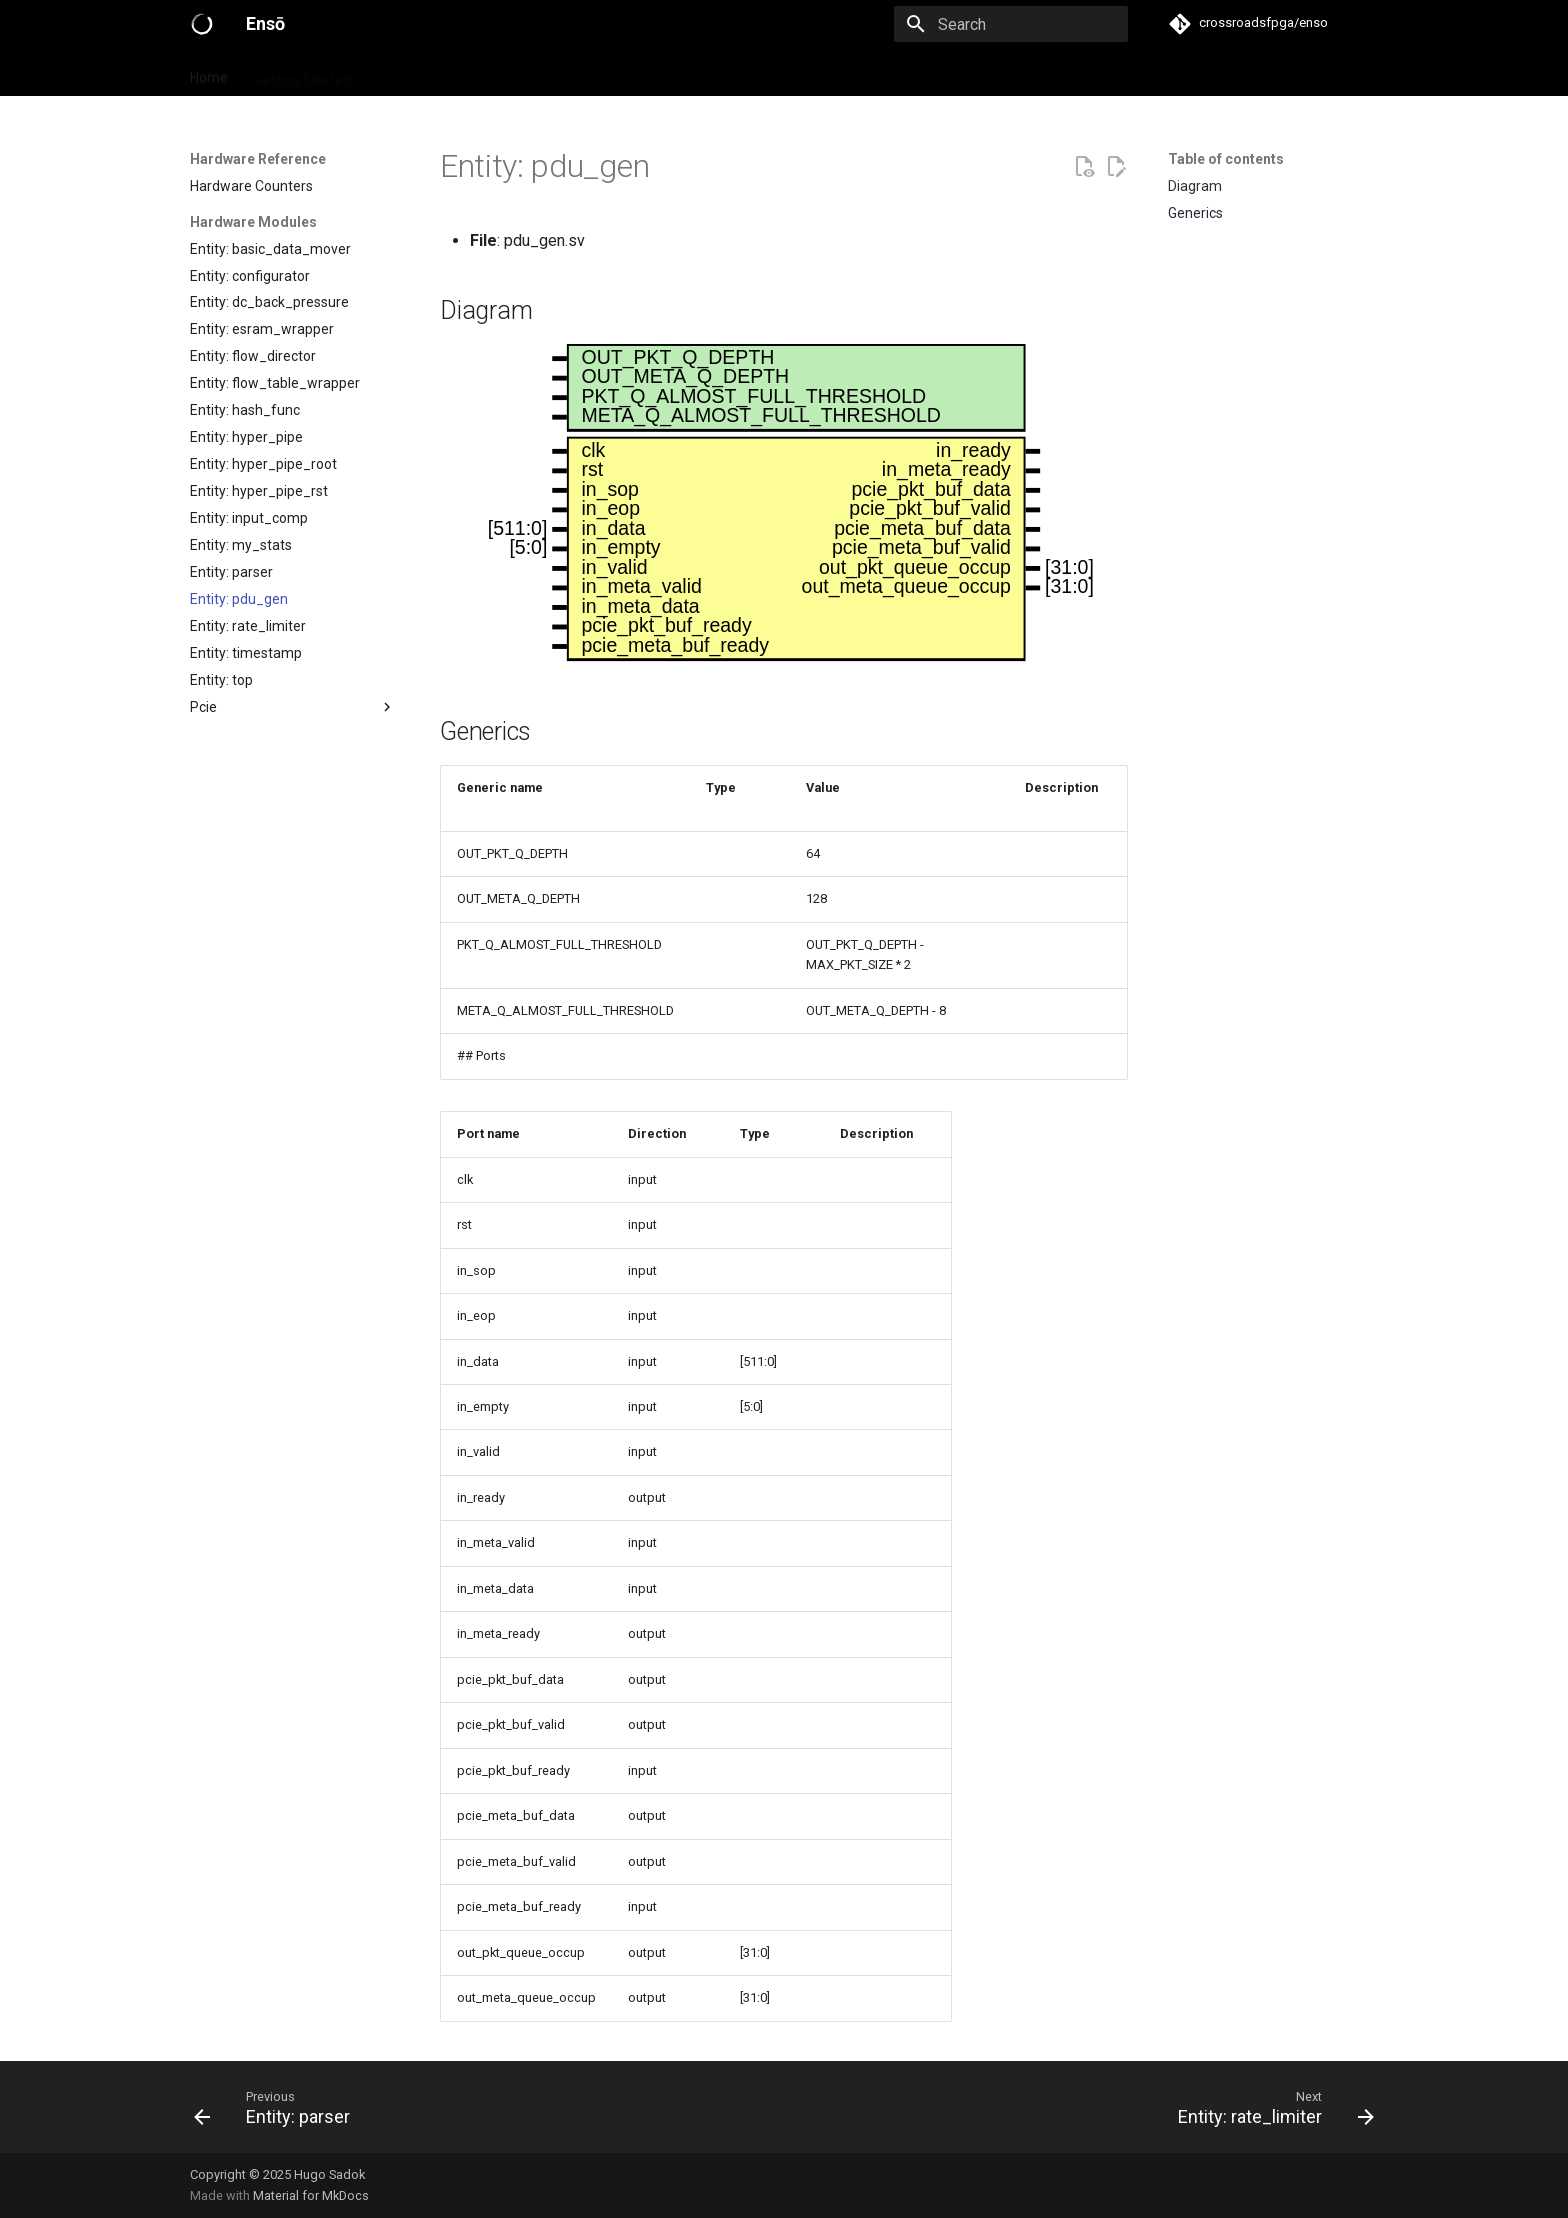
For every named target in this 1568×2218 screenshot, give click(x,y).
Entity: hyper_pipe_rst (259, 491)
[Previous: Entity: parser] (278, 2107)
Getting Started (302, 73)
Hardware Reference (532, 73)
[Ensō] (202, 24)
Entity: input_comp (249, 518)
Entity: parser (231, 572)
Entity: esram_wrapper (262, 329)
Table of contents (1226, 159)
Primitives (408, 73)
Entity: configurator (250, 276)
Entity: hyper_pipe (246, 437)
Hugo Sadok (329, 2174)
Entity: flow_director (253, 356)
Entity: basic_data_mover (270, 249)
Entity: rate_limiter (248, 626)
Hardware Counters (251, 186)
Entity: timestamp (246, 653)
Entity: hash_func (245, 410)
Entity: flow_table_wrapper (275, 383)
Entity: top (221, 680)
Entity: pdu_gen (239, 599)
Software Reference (689, 73)
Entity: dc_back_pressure (269, 302)
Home (209, 73)
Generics (1195, 213)
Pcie (293, 707)
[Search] (1011, 24)
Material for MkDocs (311, 2195)
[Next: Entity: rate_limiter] (1270, 2107)
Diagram (1195, 186)
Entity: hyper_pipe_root (263, 464)
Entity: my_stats (241, 545)
